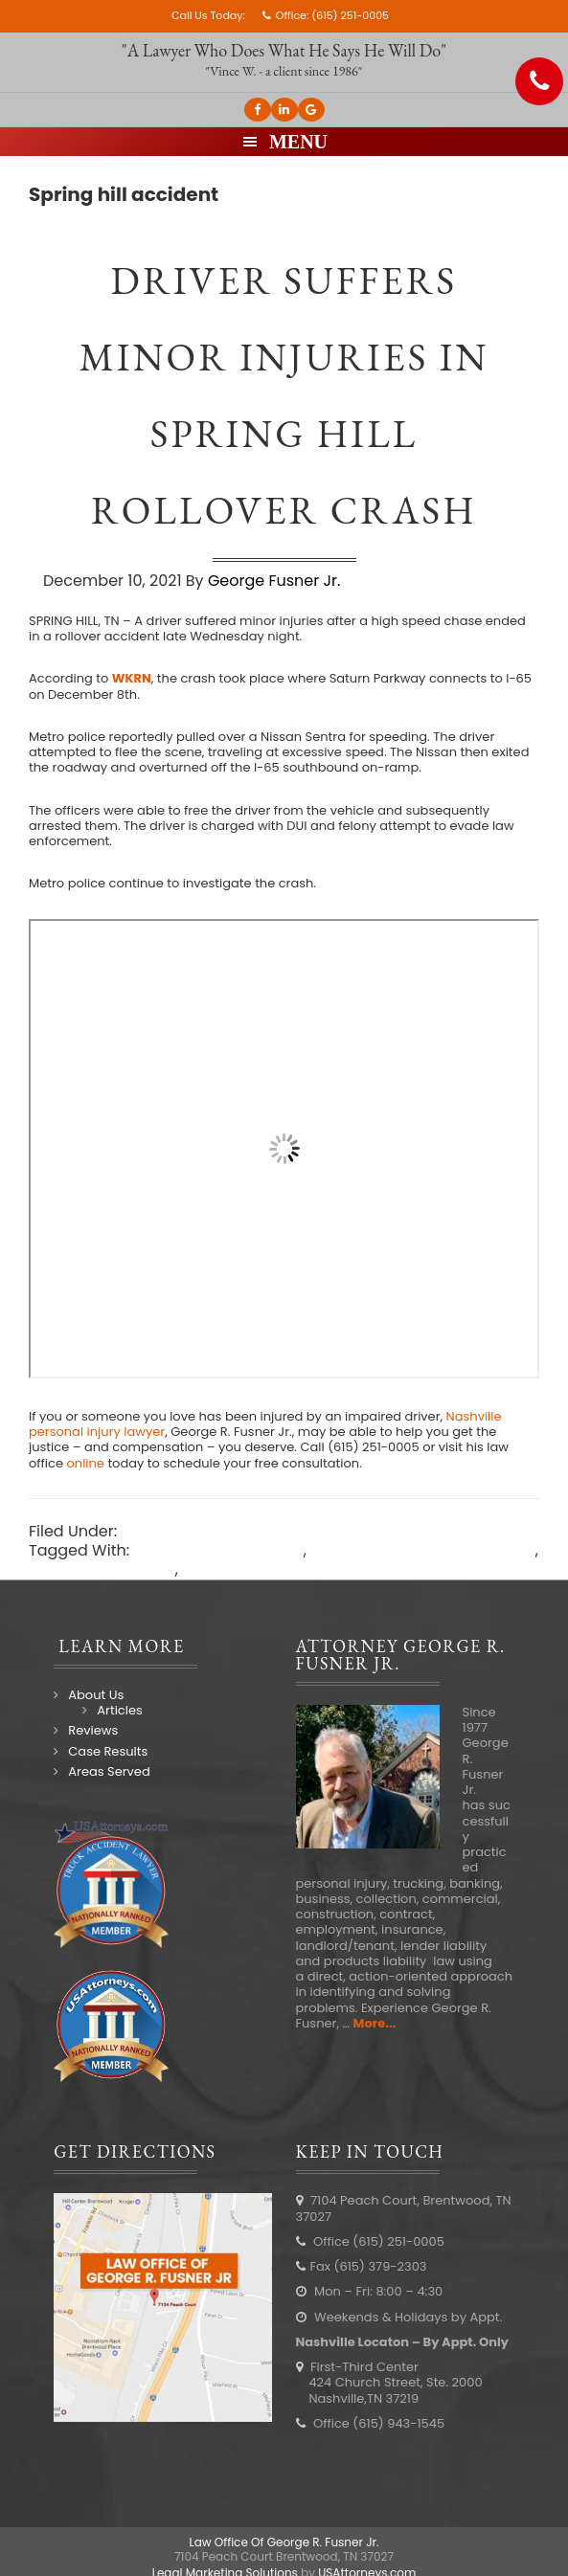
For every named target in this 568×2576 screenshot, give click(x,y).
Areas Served (108, 1771)
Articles (119, 1710)
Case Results (108, 1751)
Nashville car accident (218, 1550)
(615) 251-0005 (350, 15)
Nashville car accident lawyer (422, 1550)
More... (374, 2023)
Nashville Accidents (195, 1531)
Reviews (93, 1730)
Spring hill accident (102, 1569)
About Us (96, 1695)
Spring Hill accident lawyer (283, 1569)
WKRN (131, 678)
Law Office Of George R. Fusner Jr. (284, 2542)
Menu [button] (298, 141)
